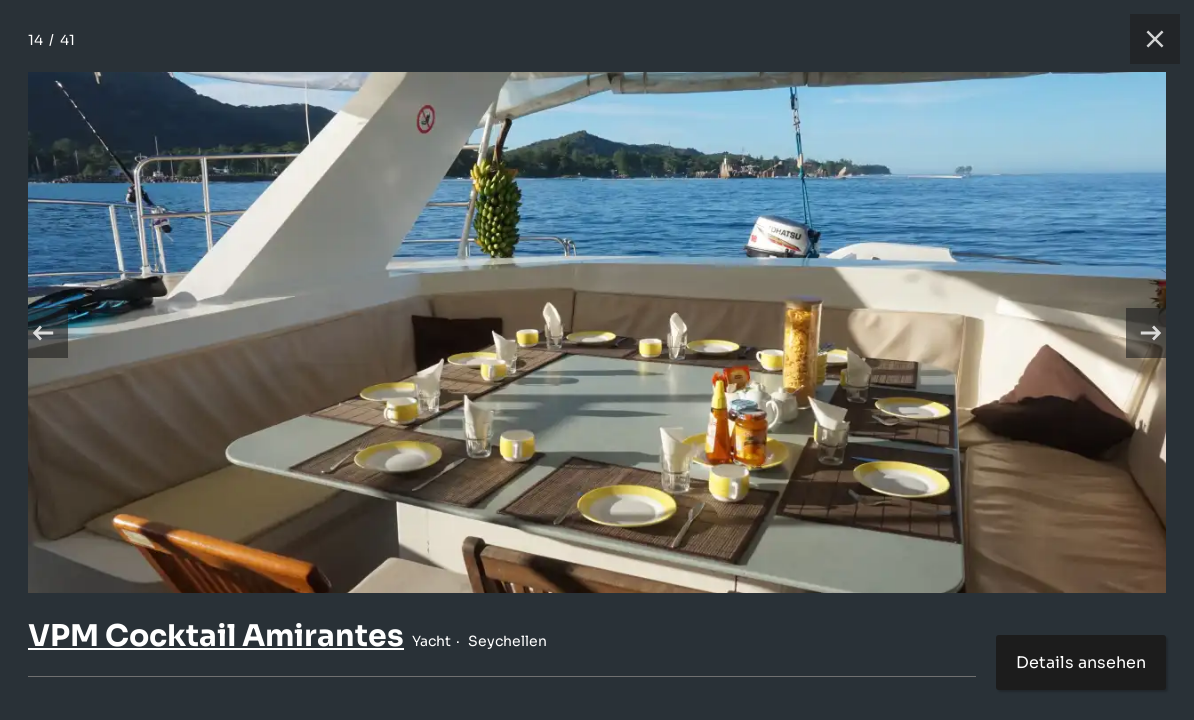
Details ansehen (1081, 662)
